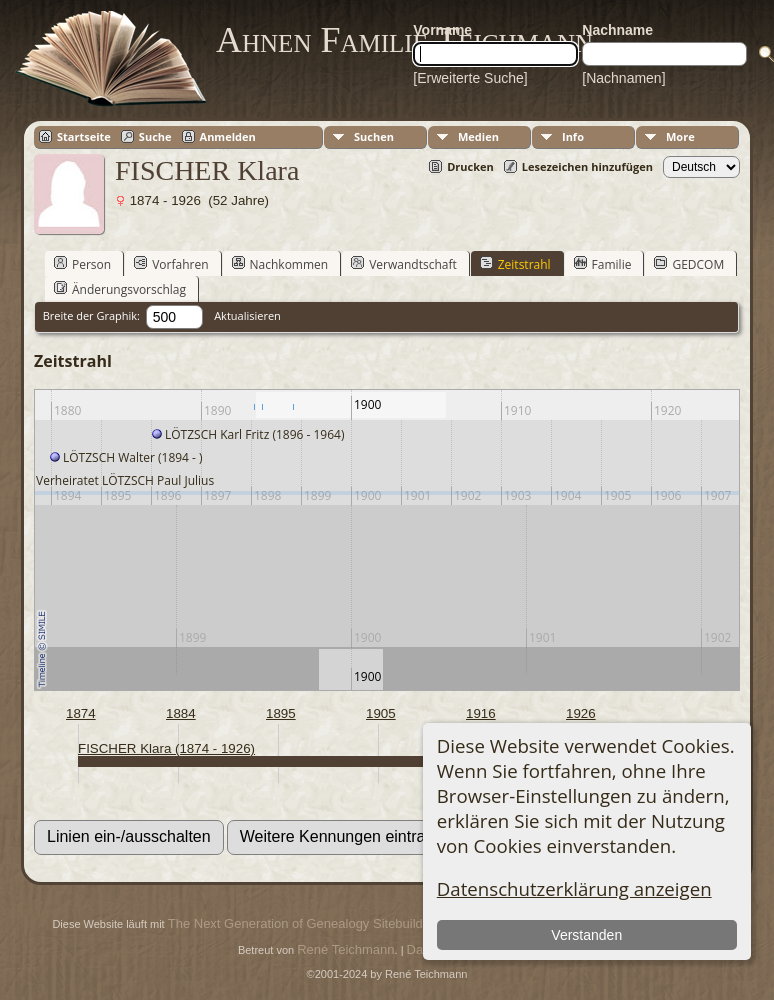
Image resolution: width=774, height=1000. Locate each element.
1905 (381, 713)
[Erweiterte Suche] (470, 78)
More (680, 136)
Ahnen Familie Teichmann (404, 40)
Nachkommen (280, 264)
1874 (81, 713)
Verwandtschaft (404, 264)
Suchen (374, 136)
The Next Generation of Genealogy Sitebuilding (304, 923)
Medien (478, 136)
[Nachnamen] (623, 78)
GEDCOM (689, 264)
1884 (181, 713)
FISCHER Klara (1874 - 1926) (166, 748)
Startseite (84, 136)
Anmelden (228, 136)
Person (82, 264)
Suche (155, 136)
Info (573, 136)
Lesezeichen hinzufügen (587, 166)
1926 (581, 713)
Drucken (470, 166)
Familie (603, 264)
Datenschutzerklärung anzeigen (574, 888)
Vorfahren (171, 264)
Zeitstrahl (515, 264)
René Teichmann (345, 949)
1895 (281, 713)
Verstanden (586, 935)
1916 (481, 713)
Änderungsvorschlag (120, 289)
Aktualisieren (247, 315)
